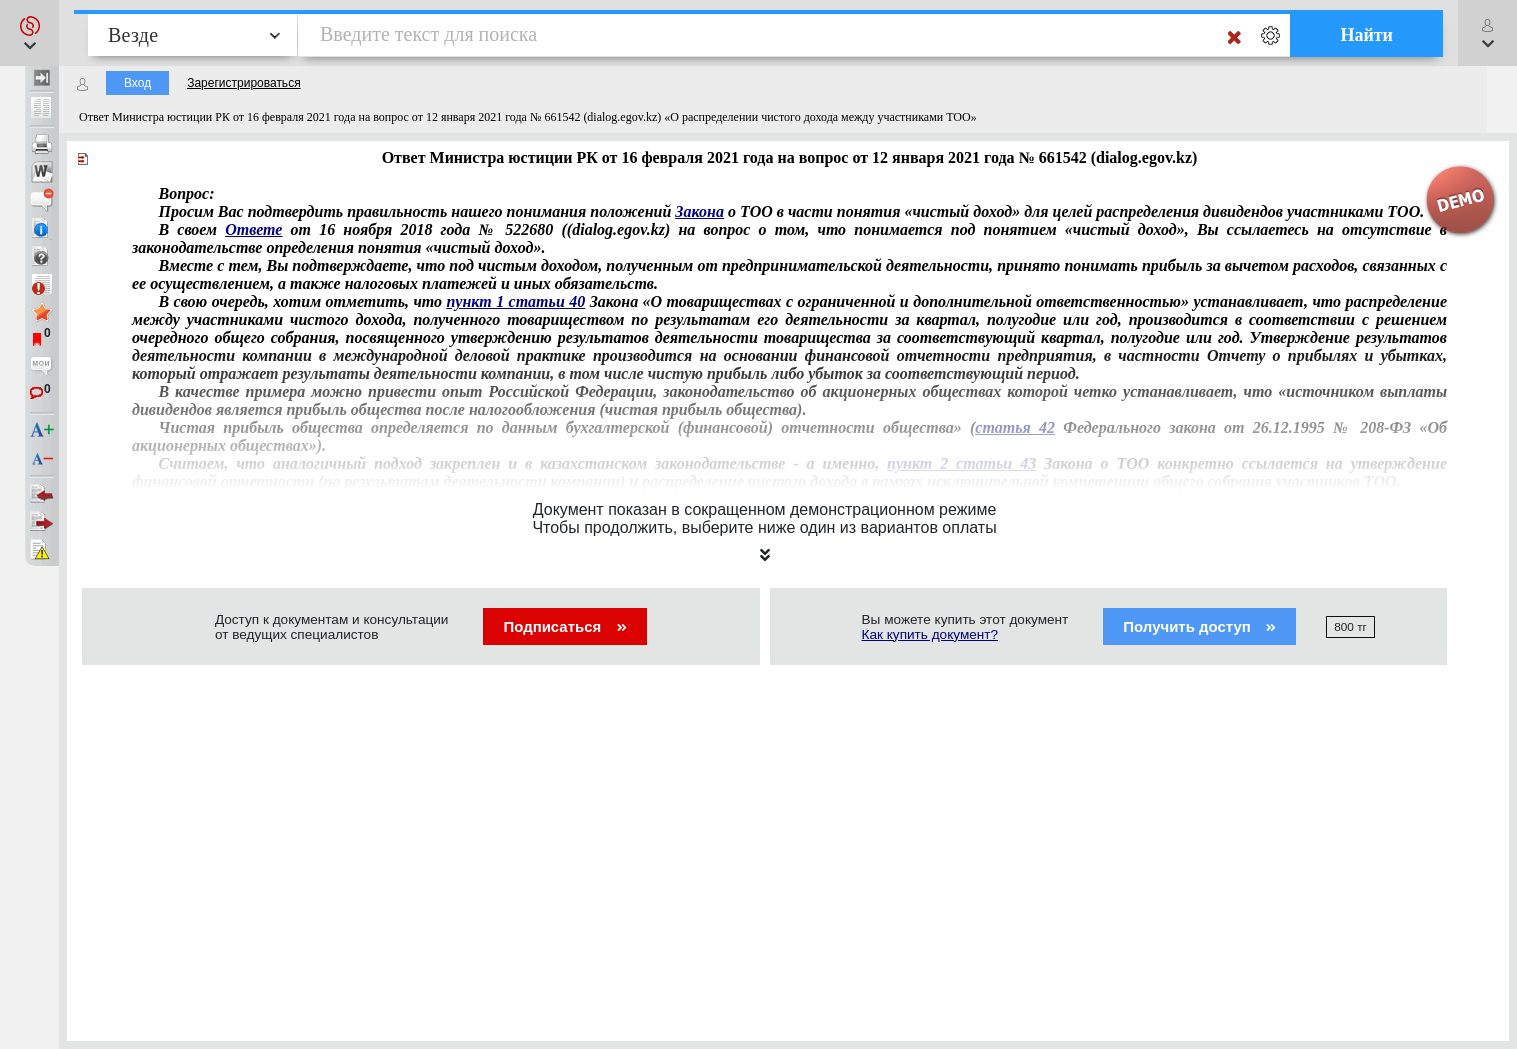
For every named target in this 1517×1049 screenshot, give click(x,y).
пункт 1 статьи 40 (515, 301)
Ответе (253, 229)
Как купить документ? (930, 634)
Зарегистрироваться (243, 83)
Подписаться (564, 626)
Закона (699, 211)
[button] (29, 33)
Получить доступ (1199, 626)
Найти (1366, 35)
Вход (137, 83)
